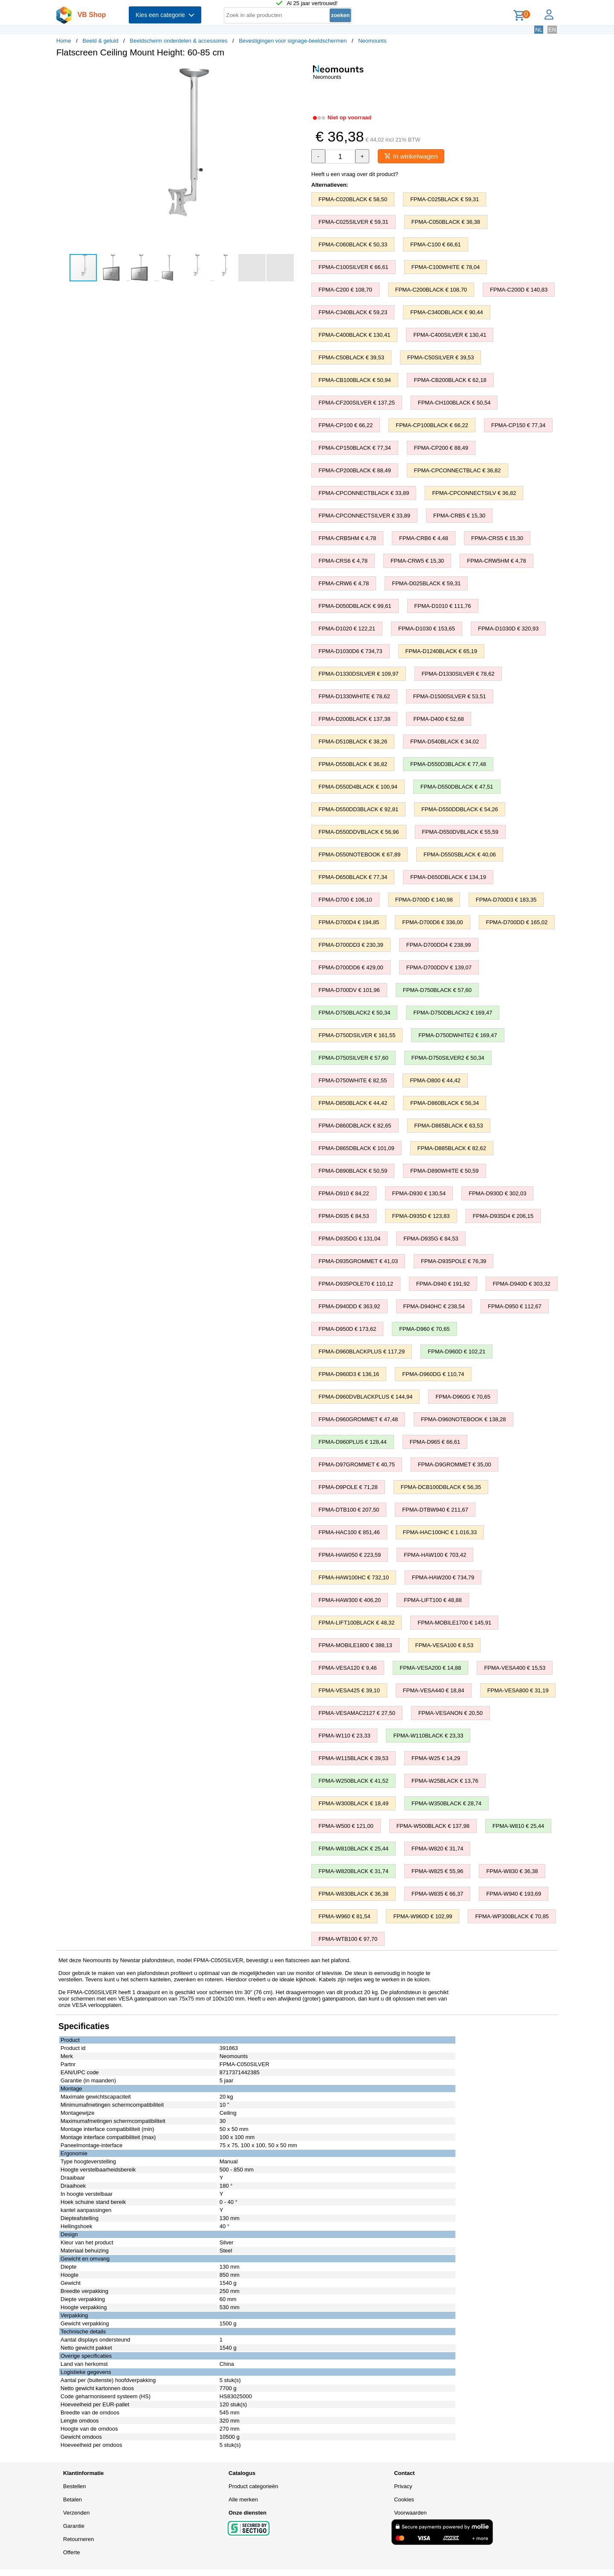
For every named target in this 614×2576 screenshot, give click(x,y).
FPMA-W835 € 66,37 (437, 1894)
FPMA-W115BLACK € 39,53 (353, 1758)
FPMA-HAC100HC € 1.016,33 (440, 1532)
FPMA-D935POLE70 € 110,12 (356, 1284)
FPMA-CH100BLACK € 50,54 (454, 403)
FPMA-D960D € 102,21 (456, 1352)
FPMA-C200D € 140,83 (518, 290)
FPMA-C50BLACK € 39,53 (351, 358)
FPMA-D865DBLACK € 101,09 (356, 1148)
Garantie (73, 2526)
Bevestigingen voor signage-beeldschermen (293, 41)
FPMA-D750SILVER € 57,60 (353, 1058)
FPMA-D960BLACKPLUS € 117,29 (362, 1352)
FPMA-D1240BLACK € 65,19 (441, 651)
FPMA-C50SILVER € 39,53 (440, 358)
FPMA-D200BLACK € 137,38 (354, 719)
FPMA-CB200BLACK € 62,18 (450, 380)
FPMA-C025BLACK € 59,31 (444, 200)
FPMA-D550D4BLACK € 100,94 (358, 787)
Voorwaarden (410, 2513)
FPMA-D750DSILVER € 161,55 (357, 1035)
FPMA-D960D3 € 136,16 (349, 1374)
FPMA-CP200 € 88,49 (441, 448)
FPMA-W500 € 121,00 (346, 1826)
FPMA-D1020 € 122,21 (347, 629)
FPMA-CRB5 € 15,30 (459, 516)
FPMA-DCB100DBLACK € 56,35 (441, 1487)
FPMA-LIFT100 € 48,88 (433, 1600)
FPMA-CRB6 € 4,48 (423, 538)
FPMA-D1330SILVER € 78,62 (458, 674)
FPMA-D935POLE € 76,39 (453, 1261)
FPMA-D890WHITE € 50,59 (444, 1171)
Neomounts (372, 41)
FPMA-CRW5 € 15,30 (417, 561)
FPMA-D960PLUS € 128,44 (353, 1442)
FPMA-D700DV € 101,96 (349, 990)
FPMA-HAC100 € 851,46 (349, 1532)
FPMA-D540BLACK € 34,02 (444, 742)
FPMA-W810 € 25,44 (518, 1826)
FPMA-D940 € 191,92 (443, 1284)
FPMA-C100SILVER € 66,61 (353, 267)
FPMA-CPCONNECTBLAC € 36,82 (457, 471)
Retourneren (78, 2539)
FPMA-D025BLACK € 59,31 (426, 584)
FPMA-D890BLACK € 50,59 (353, 1171)
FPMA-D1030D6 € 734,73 (350, 651)
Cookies (404, 2500)
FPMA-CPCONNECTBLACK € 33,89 (364, 493)
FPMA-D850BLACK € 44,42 (353, 1103)
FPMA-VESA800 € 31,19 (518, 1691)
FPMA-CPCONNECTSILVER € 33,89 (364, 516)
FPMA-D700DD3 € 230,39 (351, 945)
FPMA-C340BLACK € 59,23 (353, 312)
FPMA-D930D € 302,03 (497, 1194)
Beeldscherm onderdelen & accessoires (178, 41)
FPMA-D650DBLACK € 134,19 (448, 877)
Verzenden (76, 2513)
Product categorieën (253, 2486)
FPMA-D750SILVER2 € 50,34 (447, 1058)
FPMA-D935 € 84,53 (344, 1216)
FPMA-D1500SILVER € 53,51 (449, 697)
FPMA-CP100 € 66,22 (346, 425)
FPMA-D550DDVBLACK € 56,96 (359, 832)
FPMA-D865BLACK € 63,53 (448, 1126)
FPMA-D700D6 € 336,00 (432, 922)
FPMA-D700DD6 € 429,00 (351, 968)
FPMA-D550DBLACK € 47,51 (456, 787)
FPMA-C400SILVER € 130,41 (449, 335)
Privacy (403, 2486)
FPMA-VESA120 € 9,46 (348, 1668)
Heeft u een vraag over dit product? (354, 174)
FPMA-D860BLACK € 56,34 (444, 1103)
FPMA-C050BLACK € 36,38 (445, 222)
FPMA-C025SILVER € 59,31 (353, 222)
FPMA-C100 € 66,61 (435, 245)
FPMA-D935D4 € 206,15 (503, 1216)
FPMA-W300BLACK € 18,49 (353, 1804)
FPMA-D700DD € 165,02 (517, 922)
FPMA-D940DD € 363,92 (349, 1307)
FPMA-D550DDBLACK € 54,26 (459, 810)
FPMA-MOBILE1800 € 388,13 (355, 1645)
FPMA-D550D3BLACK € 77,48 (448, 764)
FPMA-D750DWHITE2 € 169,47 (457, 1035)
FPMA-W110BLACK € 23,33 (428, 1736)
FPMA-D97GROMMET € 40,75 (357, 1465)
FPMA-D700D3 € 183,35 (506, 900)
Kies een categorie (165, 15)
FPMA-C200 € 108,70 (345, 290)
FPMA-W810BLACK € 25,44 (353, 1849)
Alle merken (243, 2500)
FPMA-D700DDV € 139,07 (439, 968)
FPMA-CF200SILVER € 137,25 (357, 403)
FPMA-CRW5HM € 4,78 (496, 561)
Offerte (71, 2553)
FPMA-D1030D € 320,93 (508, 629)
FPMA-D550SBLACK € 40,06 (459, 855)
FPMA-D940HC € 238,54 (434, 1307)
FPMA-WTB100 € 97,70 (348, 1939)
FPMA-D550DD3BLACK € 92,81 (358, 810)
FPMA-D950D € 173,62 (347, 1329)
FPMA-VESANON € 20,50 (450, 1713)
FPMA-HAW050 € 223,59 (350, 1555)
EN (552, 29)
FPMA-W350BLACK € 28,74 (446, 1804)
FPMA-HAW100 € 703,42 (435, 1555)
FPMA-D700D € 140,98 (424, 900)
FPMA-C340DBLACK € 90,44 (446, 312)
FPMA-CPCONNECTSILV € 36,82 (474, 493)
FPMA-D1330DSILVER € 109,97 (359, 674)
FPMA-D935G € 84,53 (430, 1239)
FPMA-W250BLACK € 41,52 (353, 1781)
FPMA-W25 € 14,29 (435, 1758)
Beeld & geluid (101, 41)
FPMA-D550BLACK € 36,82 (353, 764)
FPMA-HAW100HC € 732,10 (354, 1578)
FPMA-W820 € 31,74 (437, 1849)
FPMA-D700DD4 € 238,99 (438, 945)
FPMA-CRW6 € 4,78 (344, 584)
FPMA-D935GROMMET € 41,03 (358, 1261)
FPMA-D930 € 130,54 (419, 1194)
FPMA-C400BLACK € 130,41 (354, 335)
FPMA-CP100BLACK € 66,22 (432, 425)
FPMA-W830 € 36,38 (512, 1871)
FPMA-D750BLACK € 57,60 (437, 990)
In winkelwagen (412, 156)
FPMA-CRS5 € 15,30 (497, 538)
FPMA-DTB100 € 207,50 (349, 1510)
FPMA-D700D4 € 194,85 (349, 922)
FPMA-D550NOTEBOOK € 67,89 (359, 855)
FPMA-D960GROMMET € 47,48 (358, 1420)
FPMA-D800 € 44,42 (435, 1081)
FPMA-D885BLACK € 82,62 (451, 1148)
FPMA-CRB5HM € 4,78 (347, 538)
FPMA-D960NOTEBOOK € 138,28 (463, 1420)
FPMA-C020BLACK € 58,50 (353, 200)
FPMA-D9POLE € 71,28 (348, 1487)
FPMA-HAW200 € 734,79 (443, 1578)
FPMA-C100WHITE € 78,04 (445, 267)
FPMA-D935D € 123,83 (421, 1216)
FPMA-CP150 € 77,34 (518, 425)
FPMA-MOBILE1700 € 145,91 (454, 1623)
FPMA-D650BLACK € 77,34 (353, 877)
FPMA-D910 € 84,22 (344, 1194)
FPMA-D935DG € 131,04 (349, 1239)
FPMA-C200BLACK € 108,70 (431, 290)
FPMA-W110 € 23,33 (344, 1736)
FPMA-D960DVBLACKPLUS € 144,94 (365, 1397)
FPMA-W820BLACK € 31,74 (353, 1871)
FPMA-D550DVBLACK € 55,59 (460, 832)
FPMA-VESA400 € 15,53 (514, 1668)
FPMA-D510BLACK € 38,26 (353, 742)
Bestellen (74, 2486)
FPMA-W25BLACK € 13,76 (444, 1781)
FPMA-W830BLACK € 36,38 (353, 1894)
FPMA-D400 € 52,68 (438, 719)
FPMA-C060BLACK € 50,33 (353, 245)
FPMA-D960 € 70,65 (424, 1329)
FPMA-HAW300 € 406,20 (350, 1600)
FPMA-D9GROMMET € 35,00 (454, 1465)
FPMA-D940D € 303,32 (521, 1284)
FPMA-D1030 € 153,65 (426, 629)
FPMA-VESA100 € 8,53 (444, 1645)
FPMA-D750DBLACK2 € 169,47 (452, 1013)
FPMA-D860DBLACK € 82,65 (355, 1126)
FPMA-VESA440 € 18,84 (433, 1691)
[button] (299, 73)
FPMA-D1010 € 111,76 (442, 606)
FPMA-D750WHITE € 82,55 (353, 1081)
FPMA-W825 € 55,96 (437, 1871)
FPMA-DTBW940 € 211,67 (435, 1510)
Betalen (72, 2500)
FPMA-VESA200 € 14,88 (430, 1668)
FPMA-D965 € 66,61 (435, 1442)
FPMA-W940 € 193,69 (513, 1894)
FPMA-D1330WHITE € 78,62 (354, 697)
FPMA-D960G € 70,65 (462, 1397)
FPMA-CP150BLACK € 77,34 (355, 448)
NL (538, 29)
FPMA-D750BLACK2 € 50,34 (354, 1013)
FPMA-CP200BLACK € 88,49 (355, 471)
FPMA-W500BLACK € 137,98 (433, 1826)
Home (63, 41)
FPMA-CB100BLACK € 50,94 (355, 380)
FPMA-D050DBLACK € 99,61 (355, 606)
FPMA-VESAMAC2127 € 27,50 (357, 1713)
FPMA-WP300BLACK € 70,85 (512, 1917)
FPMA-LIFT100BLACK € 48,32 (356, 1623)
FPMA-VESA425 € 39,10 (349, 1691)
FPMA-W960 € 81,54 (344, 1917)
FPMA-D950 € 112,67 (515, 1307)
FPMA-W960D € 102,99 (422, 1917)
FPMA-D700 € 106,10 (345, 900)
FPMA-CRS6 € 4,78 (343, 561)
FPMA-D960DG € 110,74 (433, 1374)
